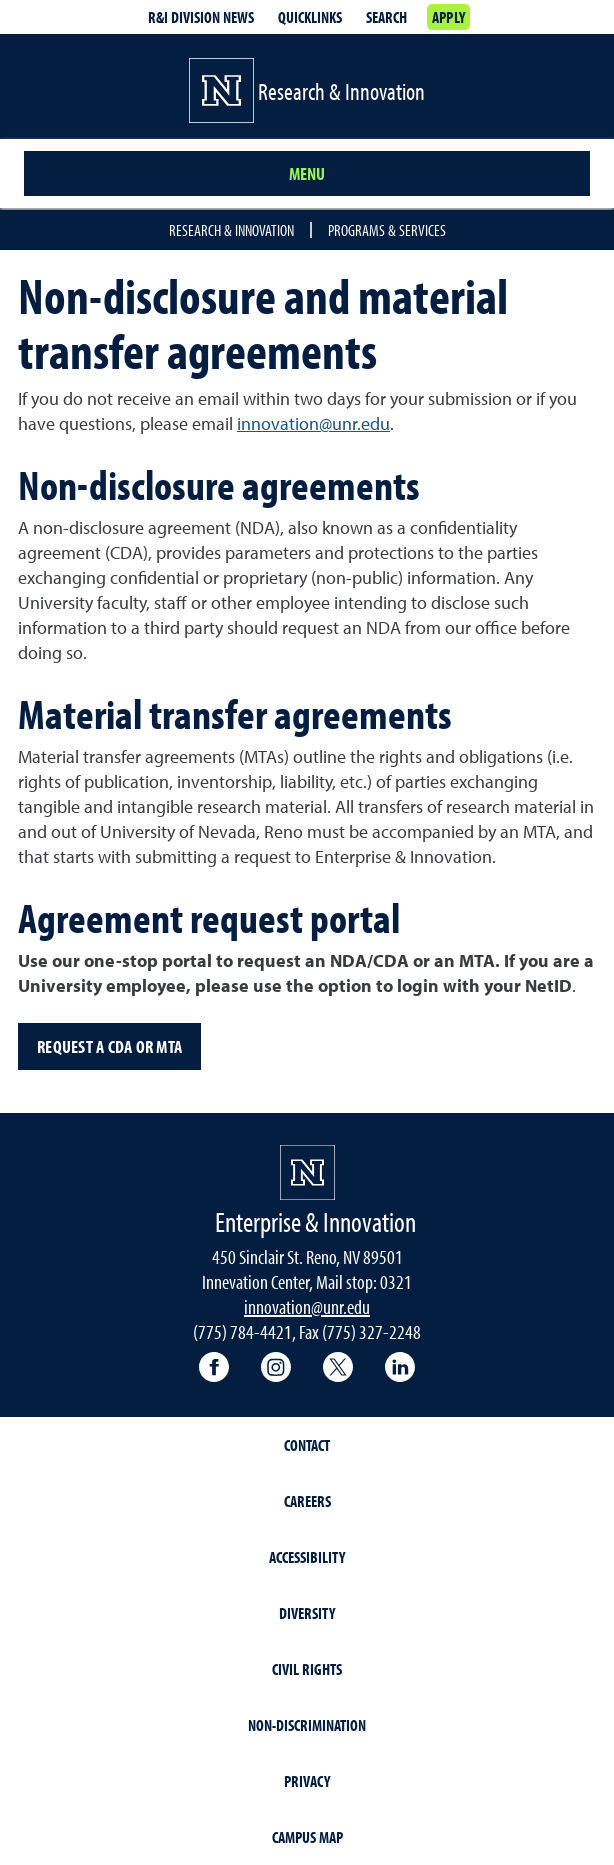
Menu (307, 173)
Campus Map (307, 1837)
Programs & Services (387, 230)
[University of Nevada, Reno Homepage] (307, 1172)
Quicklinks (310, 17)
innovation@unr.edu (313, 423)
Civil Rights (307, 1669)
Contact (307, 1445)
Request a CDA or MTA (109, 1046)
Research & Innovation (231, 230)
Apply (448, 17)
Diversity (307, 1613)
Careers (307, 1501)
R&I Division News (201, 17)
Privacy (307, 1781)
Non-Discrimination (307, 1725)
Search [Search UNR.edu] (386, 17)
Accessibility (307, 1557)
